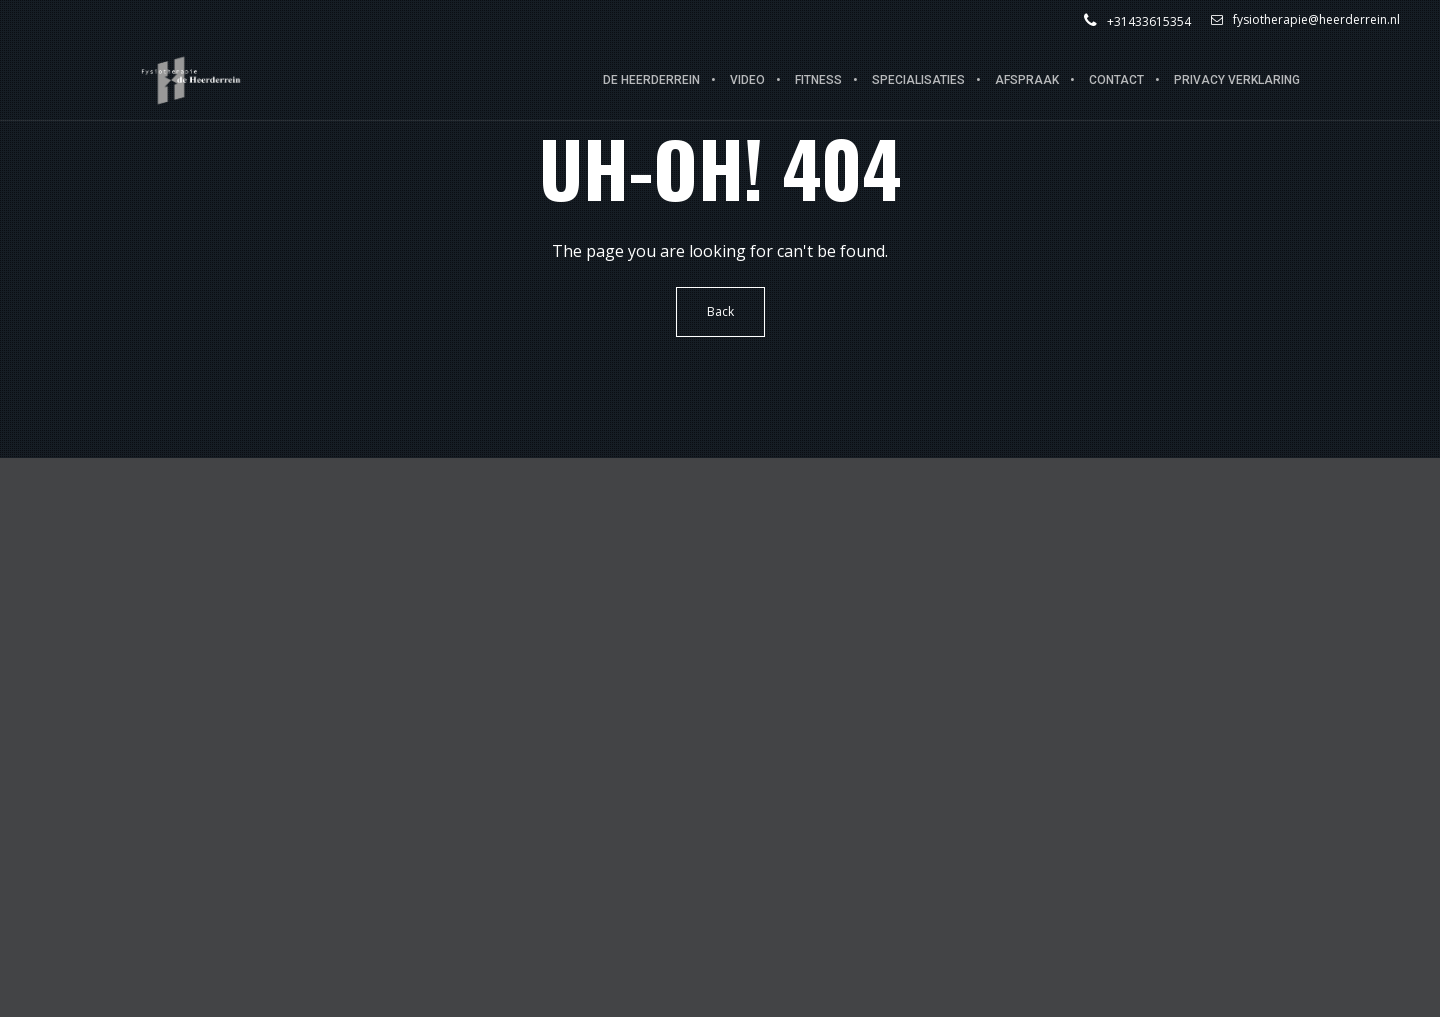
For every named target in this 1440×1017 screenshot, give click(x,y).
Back (720, 311)
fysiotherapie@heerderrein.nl (1305, 20)
